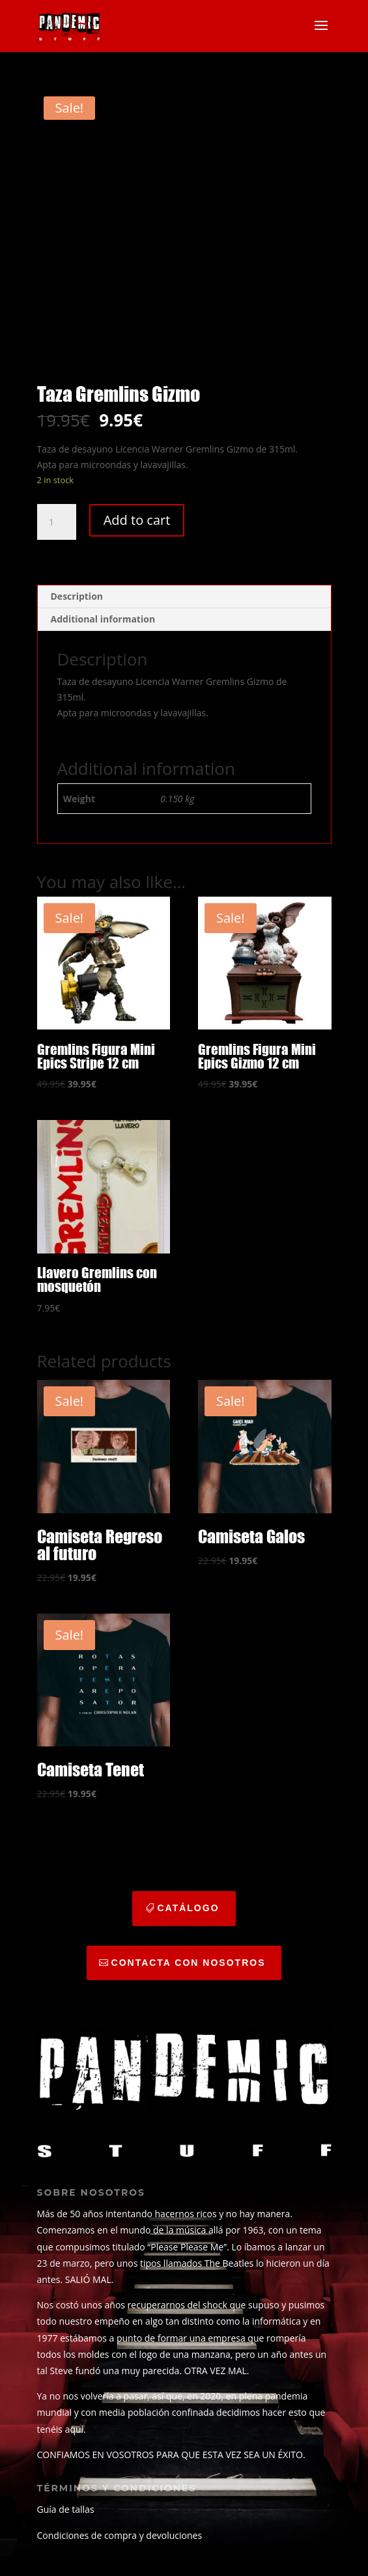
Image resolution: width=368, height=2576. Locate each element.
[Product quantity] (56, 522)
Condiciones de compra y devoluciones (120, 2535)
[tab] (184, 596)
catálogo (188, 1908)
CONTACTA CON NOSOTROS (188, 1962)
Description (77, 596)
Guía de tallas (65, 2509)
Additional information (103, 619)
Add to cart (137, 520)
